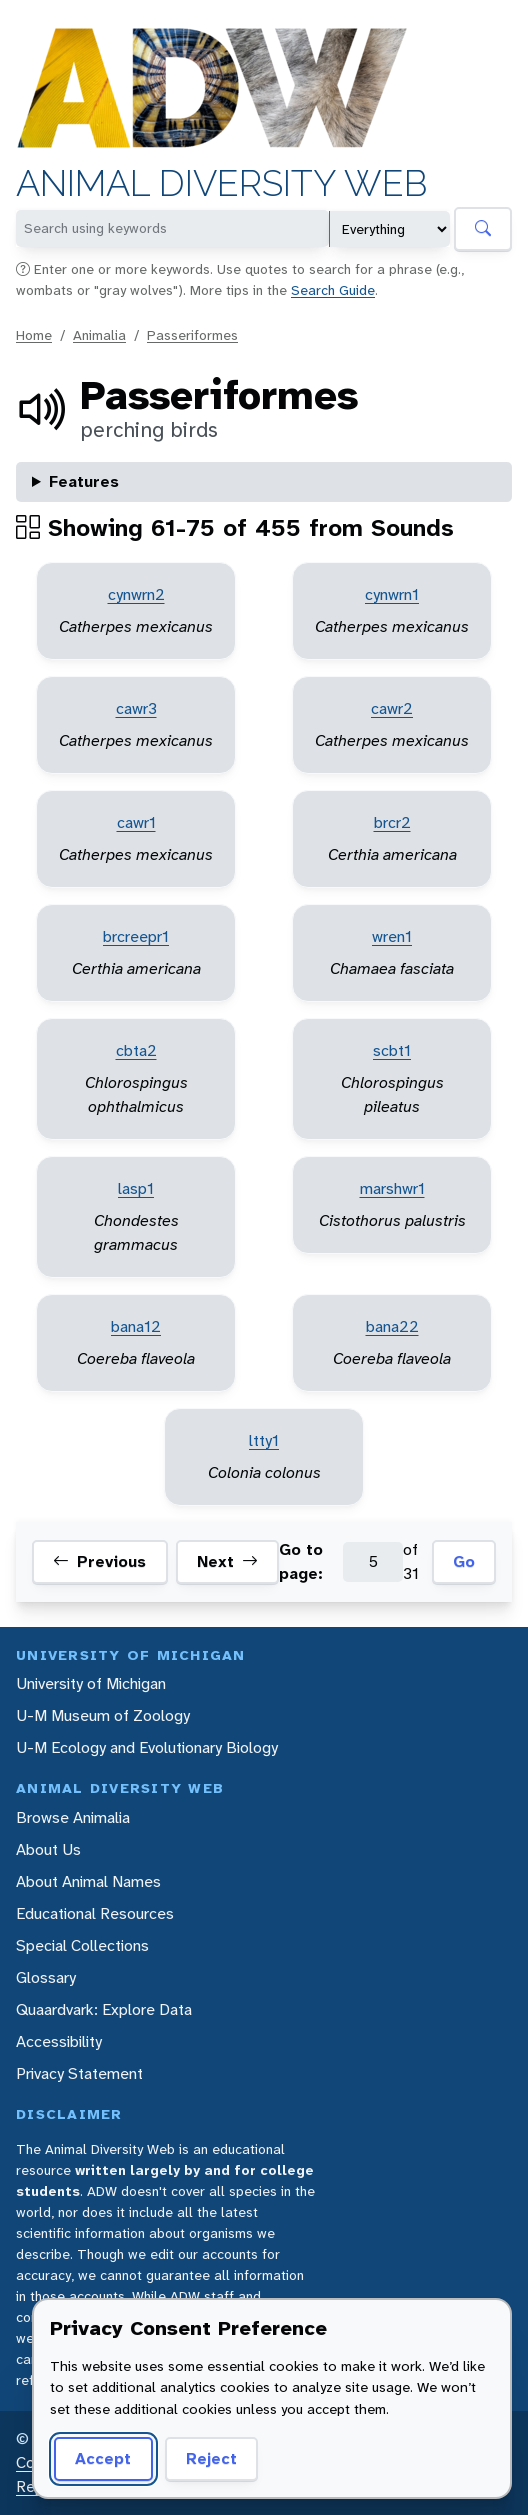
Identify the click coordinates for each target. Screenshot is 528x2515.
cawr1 (136, 822)
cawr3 (136, 708)
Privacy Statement (79, 2073)
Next (227, 1562)
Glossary (46, 1977)
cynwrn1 (392, 594)
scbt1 (392, 1050)
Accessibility (59, 2041)
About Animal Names (88, 1881)
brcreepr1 (136, 936)
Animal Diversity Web (221, 183)
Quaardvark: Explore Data (104, 2009)
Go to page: (301, 1561)
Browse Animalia (73, 1817)
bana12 (136, 1326)
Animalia (99, 335)
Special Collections (82, 1945)
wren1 (392, 936)
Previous (99, 1562)
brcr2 (392, 822)
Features (84, 481)
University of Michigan (91, 1683)
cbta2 (136, 1050)
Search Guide (333, 290)
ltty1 (264, 1440)
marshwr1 (392, 1188)
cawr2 (392, 708)
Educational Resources (95, 1913)
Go (464, 1561)
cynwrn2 (136, 594)
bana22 (392, 1326)
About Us (48, 1849)
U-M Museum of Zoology (103, 1715)
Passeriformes (192, 335)
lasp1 (136, 1188)
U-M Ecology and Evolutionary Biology (147, 1747)
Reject (211, 2458)
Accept (103, 2458)
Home (34, 335)
